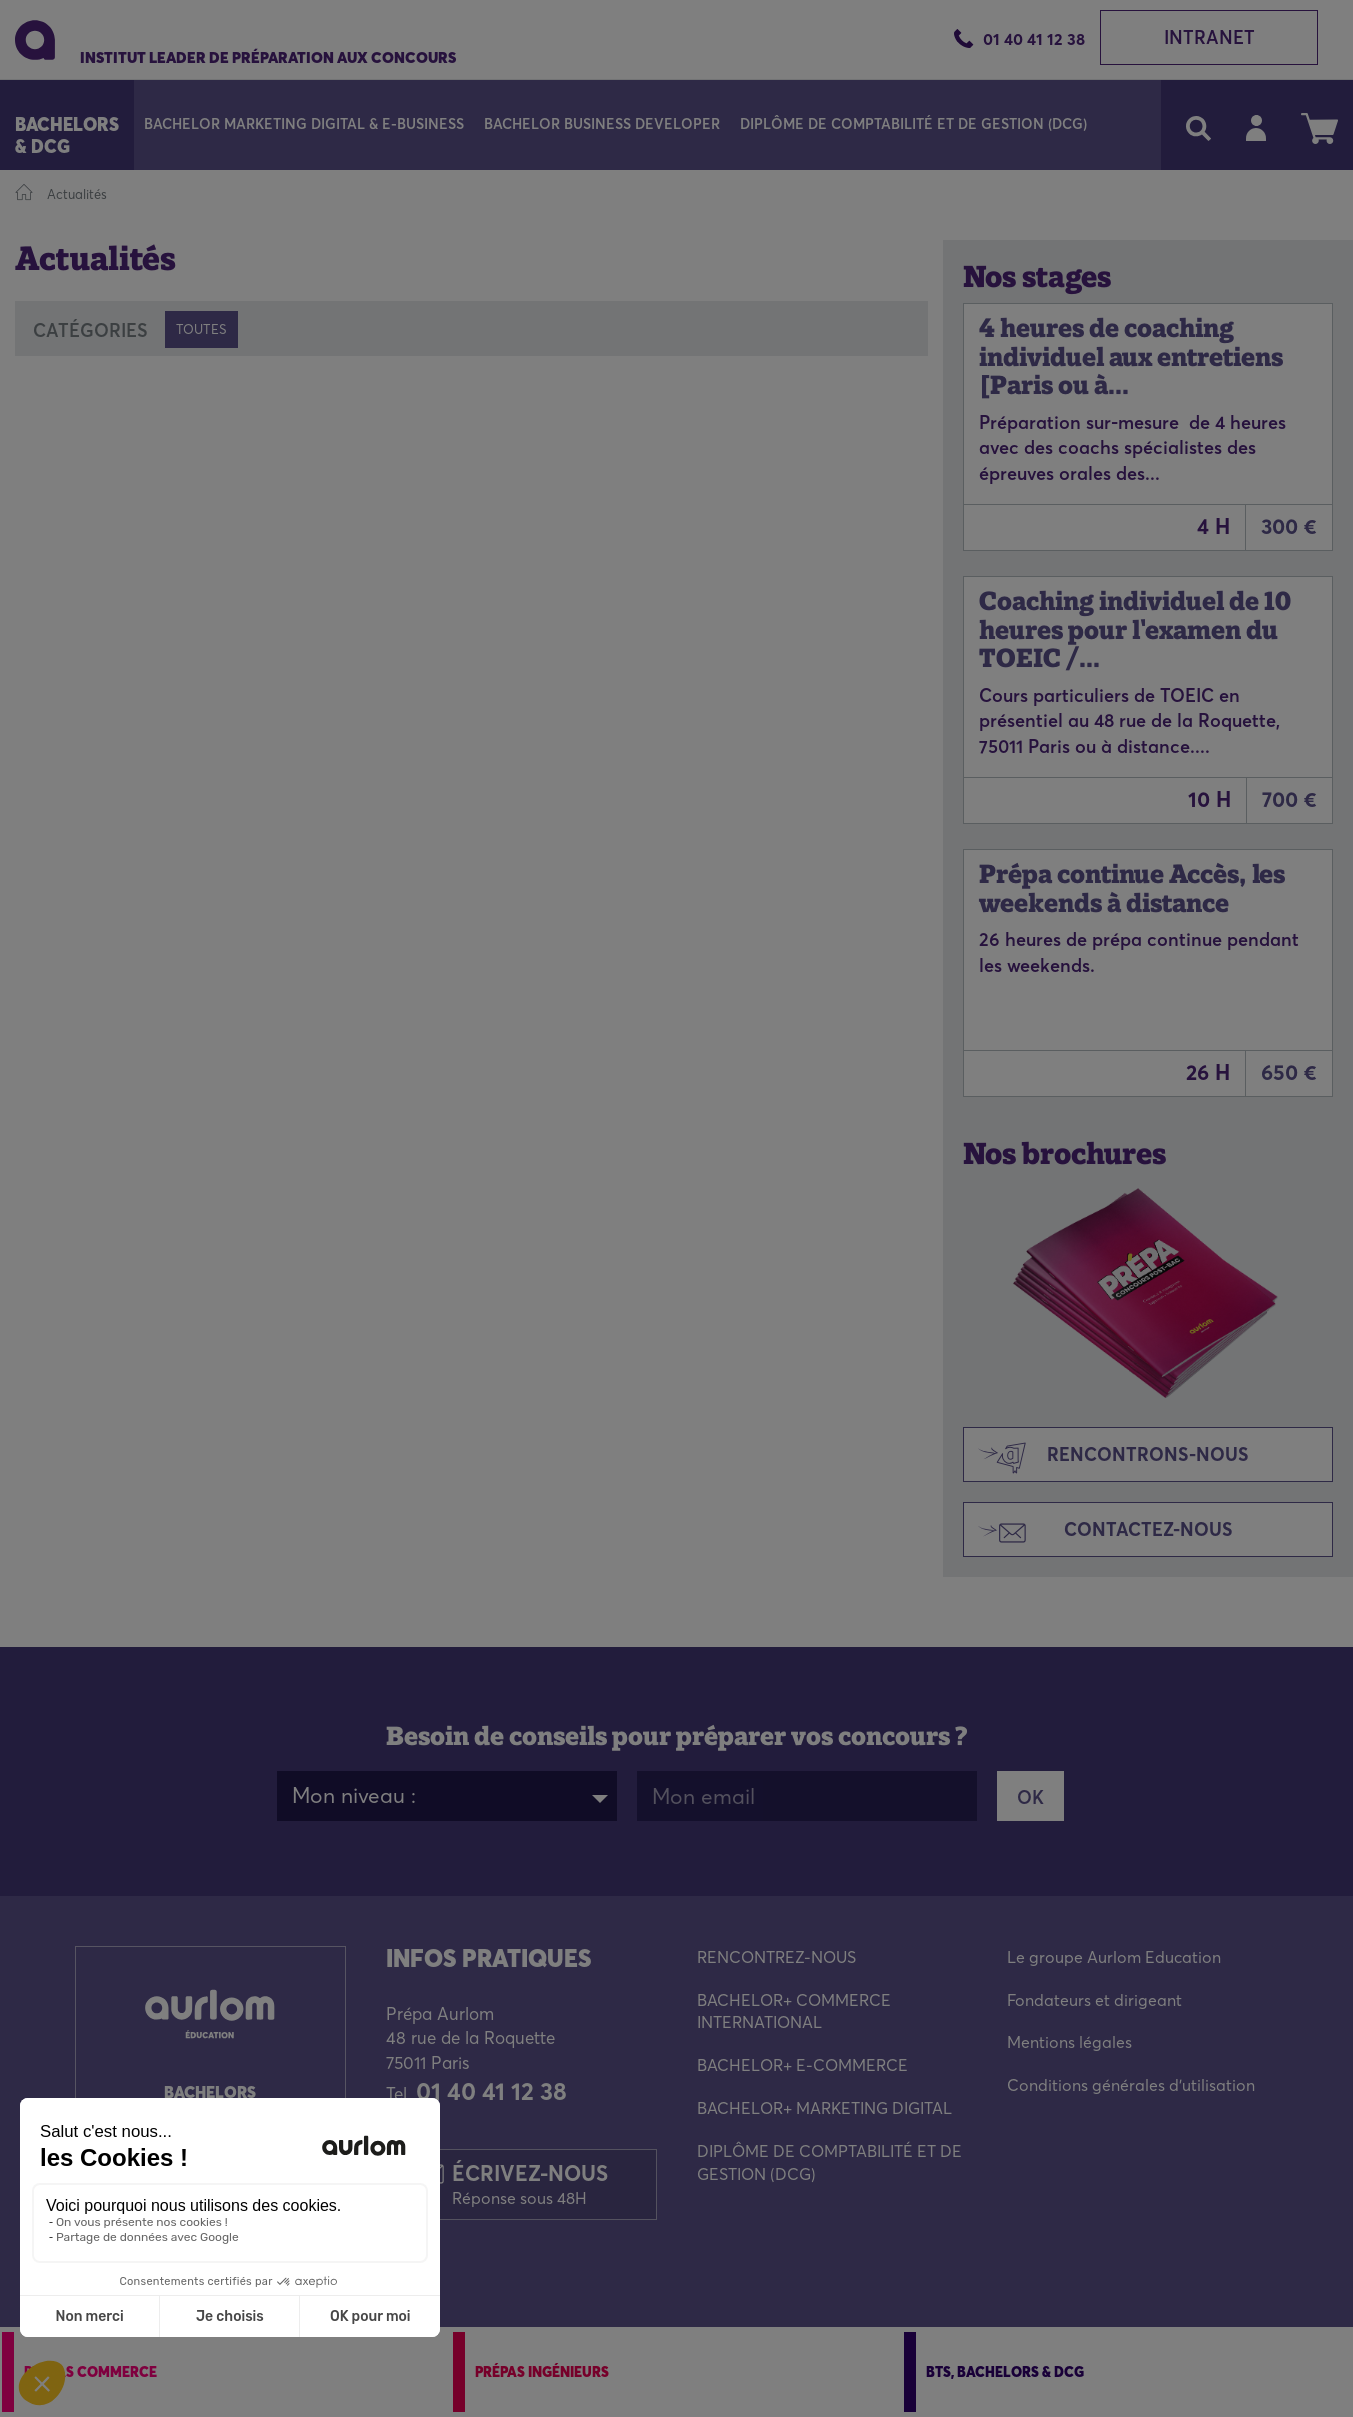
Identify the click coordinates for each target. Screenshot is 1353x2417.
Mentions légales (1069, 2042)
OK (1030, 1797)
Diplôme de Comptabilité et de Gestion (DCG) (913, 124)
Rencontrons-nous (1106, 1456)
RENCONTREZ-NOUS (776, 1957)
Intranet (1209, 37)
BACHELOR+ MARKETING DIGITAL (824, 2108)
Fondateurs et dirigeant (1094, 2000)
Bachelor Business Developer (602, 124)
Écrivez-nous (530, 2184)
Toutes (201, 329)
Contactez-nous (1098, 1531)
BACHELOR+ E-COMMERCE (802, 2065)
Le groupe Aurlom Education (1114, 1957)
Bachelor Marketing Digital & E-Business (304, 124)
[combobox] (447, 1796)
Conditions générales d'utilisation (1131, 2085)
